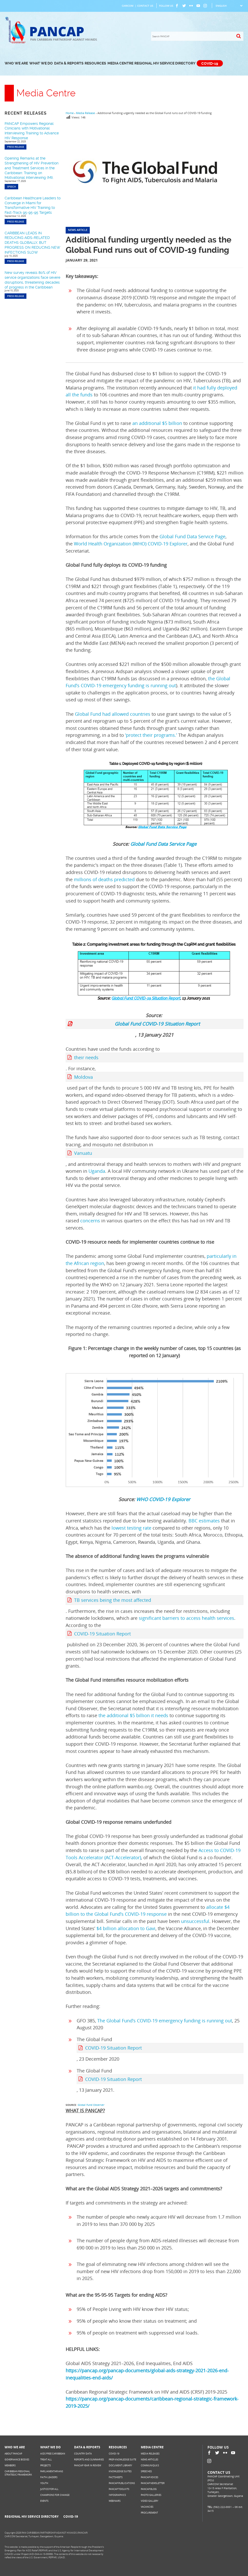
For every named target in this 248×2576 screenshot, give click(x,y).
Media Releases (150, 2453)
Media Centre (120, 63)
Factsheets (116, 2477)
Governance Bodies (17, 2459)
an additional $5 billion (157, 423)
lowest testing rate (131, 1527)
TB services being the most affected (112, 1600)
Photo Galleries (151, 2495)
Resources (95, 63)
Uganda (96, 1171)
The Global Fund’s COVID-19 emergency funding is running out (164, 2020)
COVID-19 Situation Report (102, 1633)
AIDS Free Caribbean (52, 2453)
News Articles (149, 2459)
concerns (90, 1220)
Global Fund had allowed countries (112, 714)
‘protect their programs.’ (151, 735)
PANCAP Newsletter (153, 2483)
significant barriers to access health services (186, 1618)
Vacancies (147, 2506)
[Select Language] (229, 6)
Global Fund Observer (91, 2105)
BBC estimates (204, 1520)
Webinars (115, 2501)
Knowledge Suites (120, 2471)
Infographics (117, 2495)
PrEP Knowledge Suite (122, 2459)
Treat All (46, 2459)
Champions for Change (55, 2495)
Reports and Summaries (89, 2459)
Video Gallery (149, 2501)
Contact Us (145, 5)
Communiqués (150, 2465)
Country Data (83, 2453)
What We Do (41, 63)
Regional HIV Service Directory (164, 63)
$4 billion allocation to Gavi (125, 1928)
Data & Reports (69, 63)
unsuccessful (195, 1921)
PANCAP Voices (149, 2477)
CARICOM (127, 5)
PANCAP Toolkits (119, 2489)
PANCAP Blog (149, 2489)
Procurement (149, 2512)
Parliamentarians (51, 2471)
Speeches (146, 2471)
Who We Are (16, 63)
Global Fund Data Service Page (192, 536)
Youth (44, 2483)
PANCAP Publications (122, 2483)
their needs (86, 1057)
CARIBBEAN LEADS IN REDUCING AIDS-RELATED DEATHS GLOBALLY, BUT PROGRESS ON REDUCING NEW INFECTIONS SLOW (32, 242)
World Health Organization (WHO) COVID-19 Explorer (130, 543)
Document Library (120, 2465)
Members (10, 2465)
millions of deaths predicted (104, 879)
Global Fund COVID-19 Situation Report (157, 1023)
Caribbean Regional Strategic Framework (18, 2473)
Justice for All (49, 2489)
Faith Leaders (48, 2477)
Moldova (83, 1077)
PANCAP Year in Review (87, 2465)
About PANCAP (13, 2453)
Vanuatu (83, 1153)
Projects (45, 2465)
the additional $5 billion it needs (133, 1715)
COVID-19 (209, 63)
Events (44, 2501)
